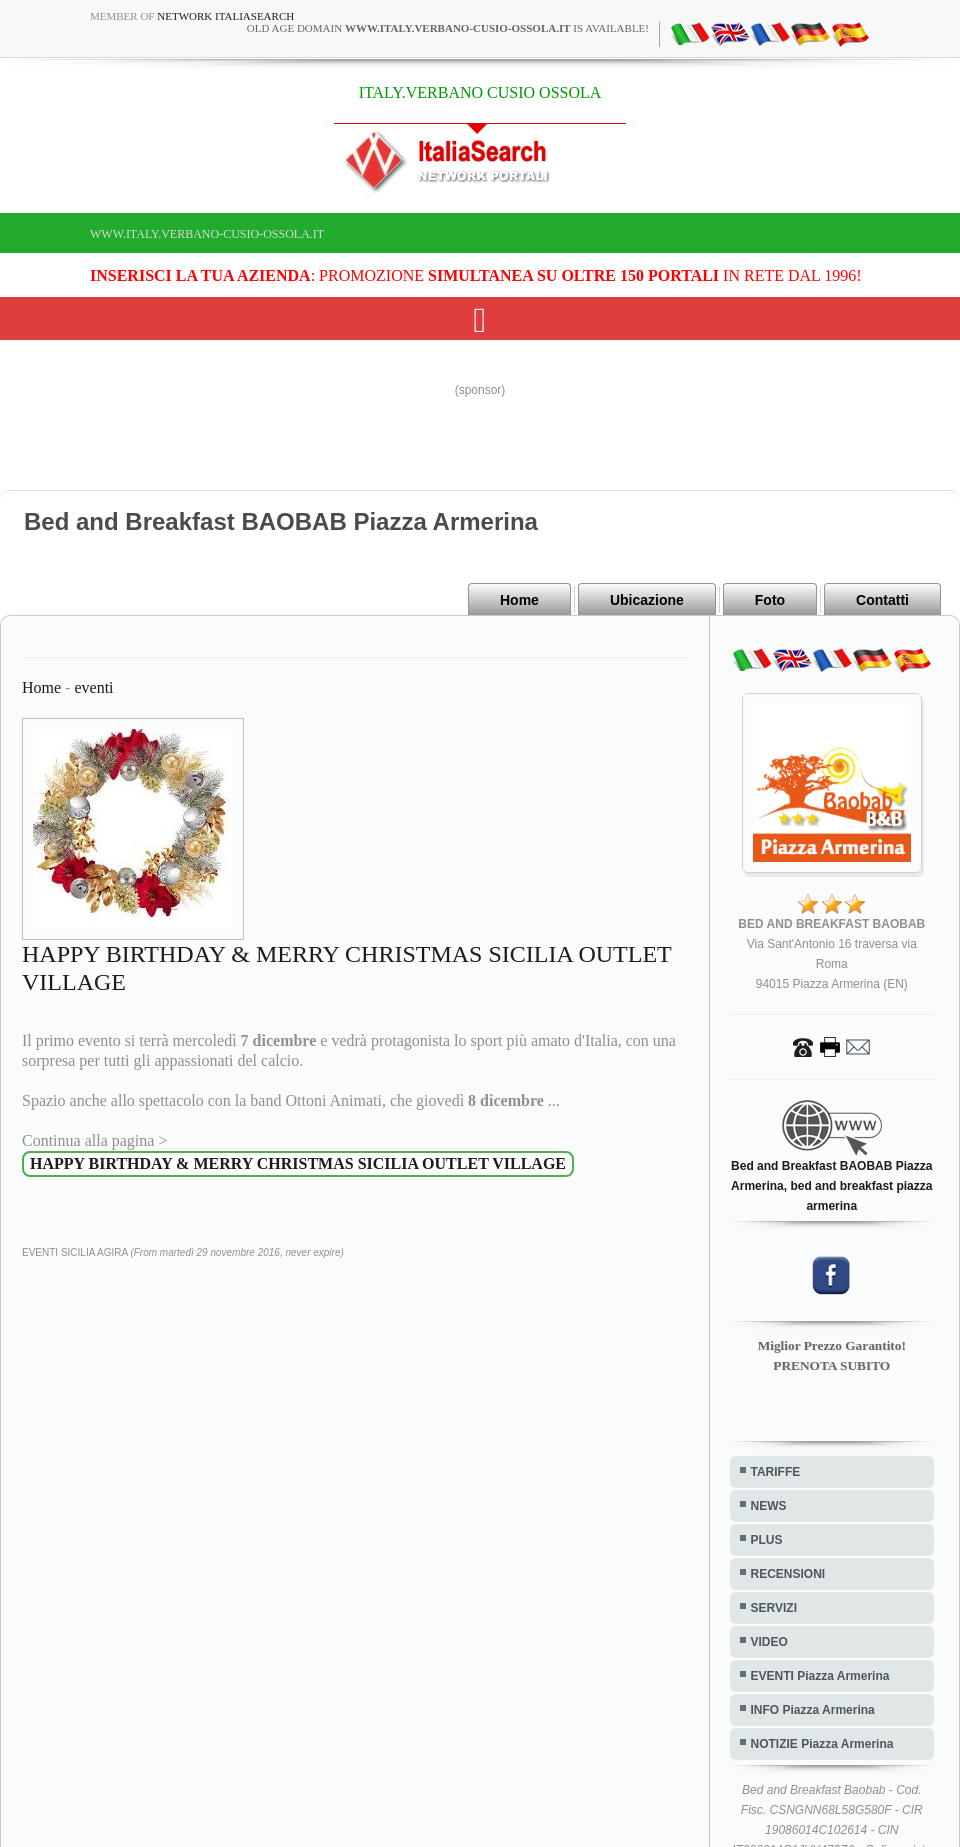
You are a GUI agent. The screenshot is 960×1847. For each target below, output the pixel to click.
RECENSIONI (788, 1574)
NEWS (769, 1506)
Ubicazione (647, 600)
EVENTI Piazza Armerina (820, 1676)
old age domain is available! (448, 28)
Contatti (882, 600)
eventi (93, 687)
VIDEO (769, 1642)
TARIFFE (776, 1472)
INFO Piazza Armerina (813, 1710)
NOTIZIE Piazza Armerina (822, 1744)
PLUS (767, 1540)
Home (519, 600)
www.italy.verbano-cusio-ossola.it (207, 234)
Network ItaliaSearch (225, 16)
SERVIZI (774, 1608)
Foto (770, 600)
